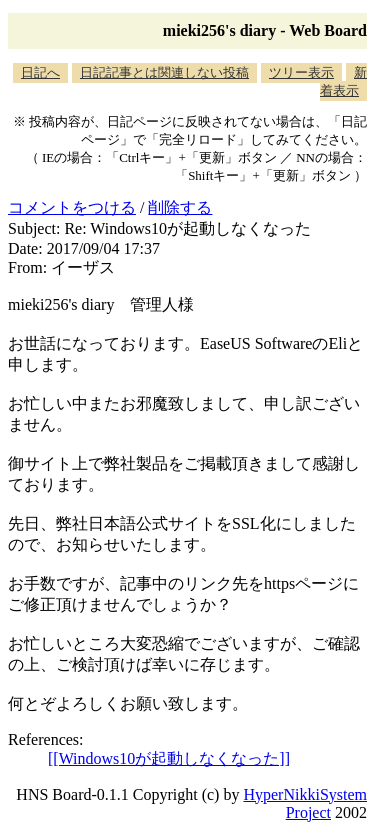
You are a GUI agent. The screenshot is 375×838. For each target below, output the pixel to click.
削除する (180, 207)
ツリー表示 (301, 72)
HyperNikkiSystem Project (305, 803)
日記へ (40, 72)
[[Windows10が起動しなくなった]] (169, 758)
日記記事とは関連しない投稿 (164, 72)
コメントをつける (72, 207)
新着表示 (343, 81)
